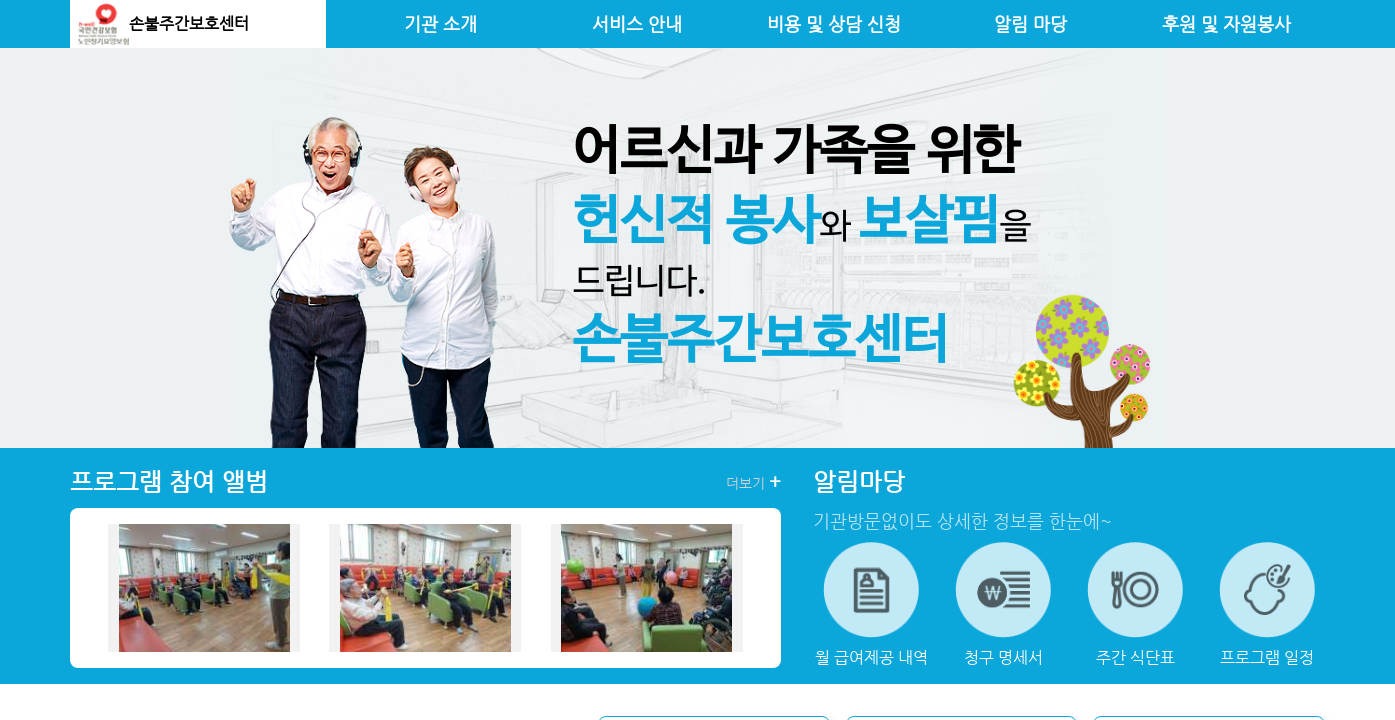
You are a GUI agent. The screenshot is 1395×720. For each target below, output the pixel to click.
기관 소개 (440, 24)
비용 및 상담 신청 (834, 24)
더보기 (753, 482)
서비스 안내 (637, 24)
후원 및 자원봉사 (1226, 24)
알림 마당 (1030, 24)
